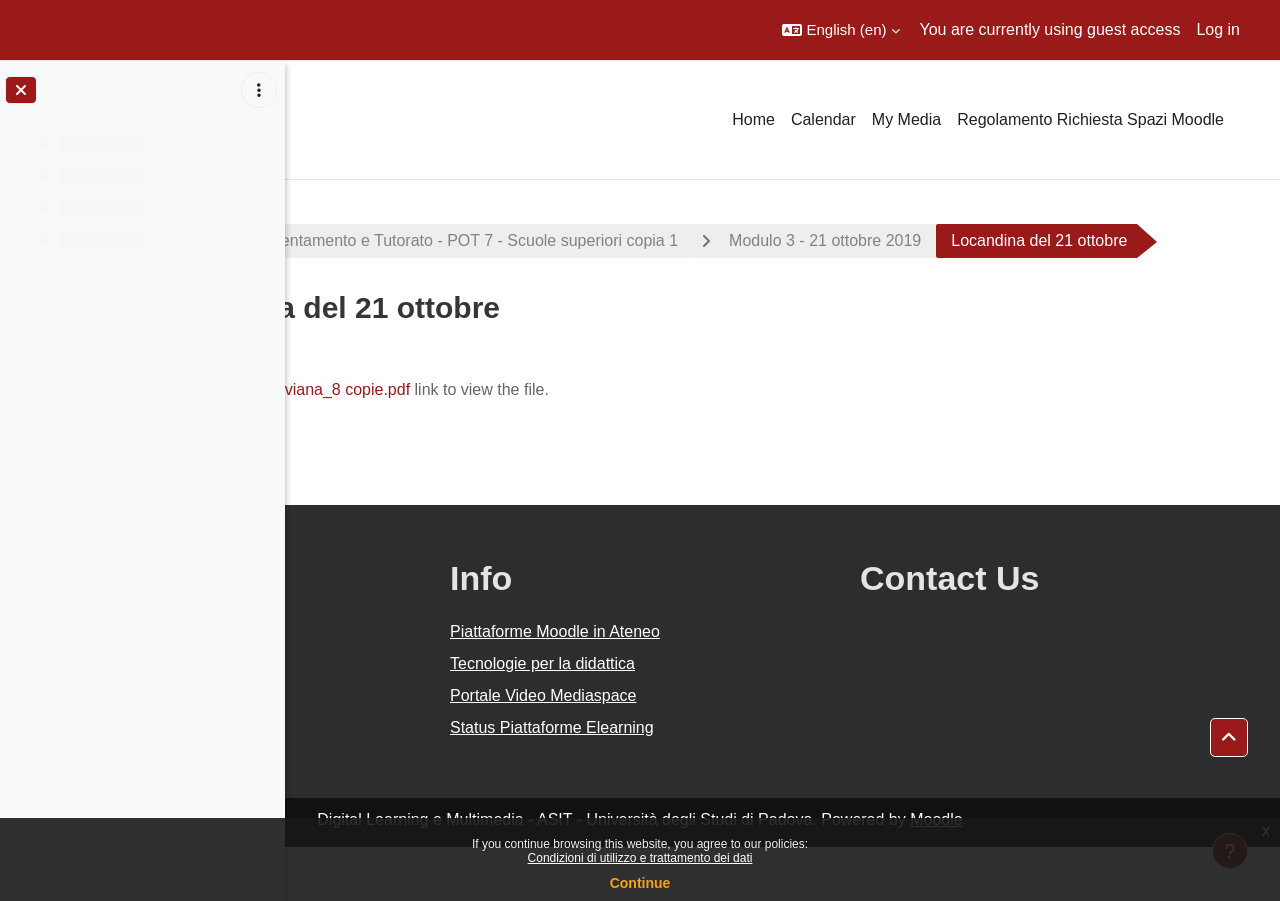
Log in (1218, 29)
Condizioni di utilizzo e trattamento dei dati (640, 858)
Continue (640, 883)
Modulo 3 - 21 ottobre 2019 (1040, 240)
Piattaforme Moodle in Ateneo (745, 685)
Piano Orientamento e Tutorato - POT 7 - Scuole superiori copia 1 (661, 240)
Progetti (350, 240)
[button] (840, 30)
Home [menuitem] (753, 119)
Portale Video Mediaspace (733, 749)
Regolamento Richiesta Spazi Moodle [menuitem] (1090, 119)
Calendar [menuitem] (823, 119)
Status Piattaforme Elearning (742, 781)
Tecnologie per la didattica (732, 717)
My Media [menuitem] (906, 119)
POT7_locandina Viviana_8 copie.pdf (493, 443)
